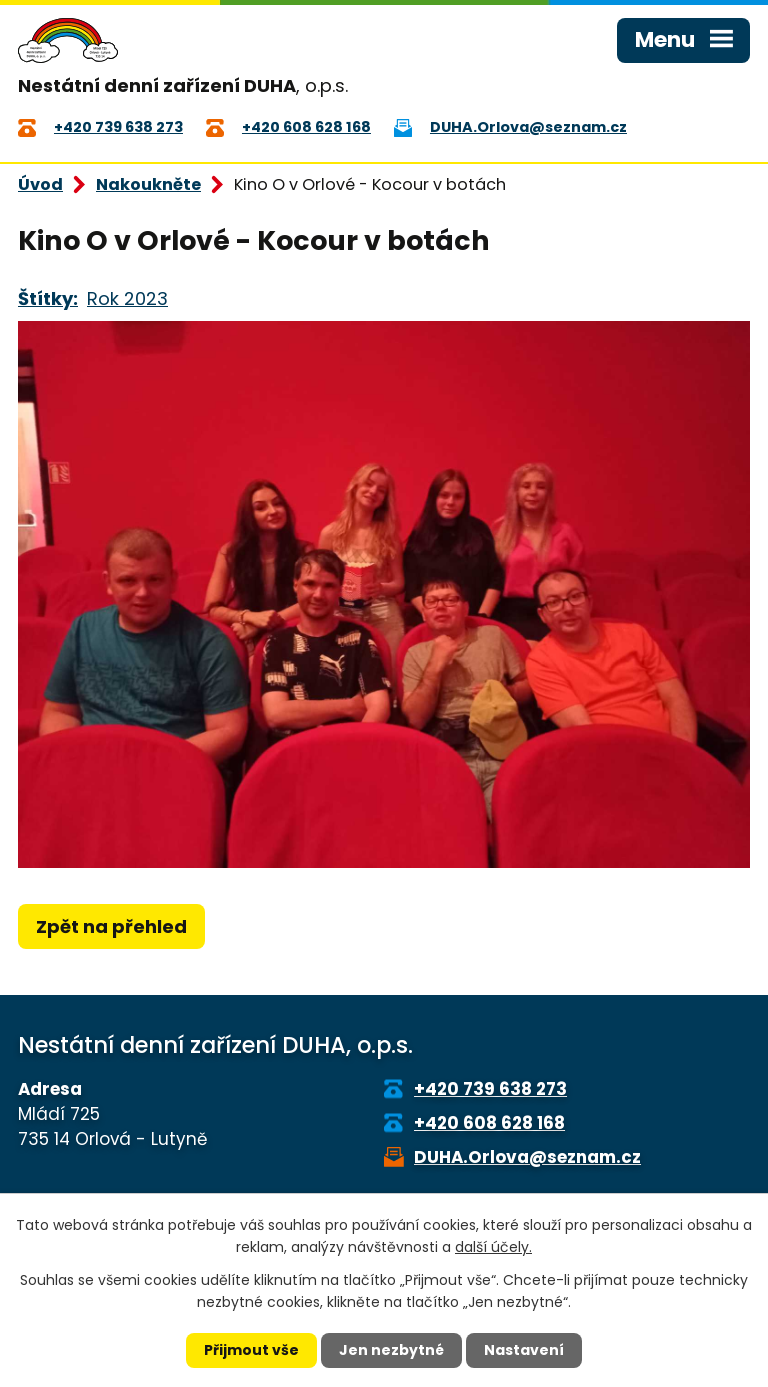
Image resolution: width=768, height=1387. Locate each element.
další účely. (493, 1247)
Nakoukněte (148, 184)
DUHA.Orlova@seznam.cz (527, 1157)
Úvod (40, 184)
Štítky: (48, 298)
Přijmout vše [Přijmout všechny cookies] (251, 1350)
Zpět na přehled (111, 926)
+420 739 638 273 (490, 1089)
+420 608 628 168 (489, 1123)
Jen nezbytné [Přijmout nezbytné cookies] (391, 1350)
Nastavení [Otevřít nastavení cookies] (524, 1350)
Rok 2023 (127, 298)
